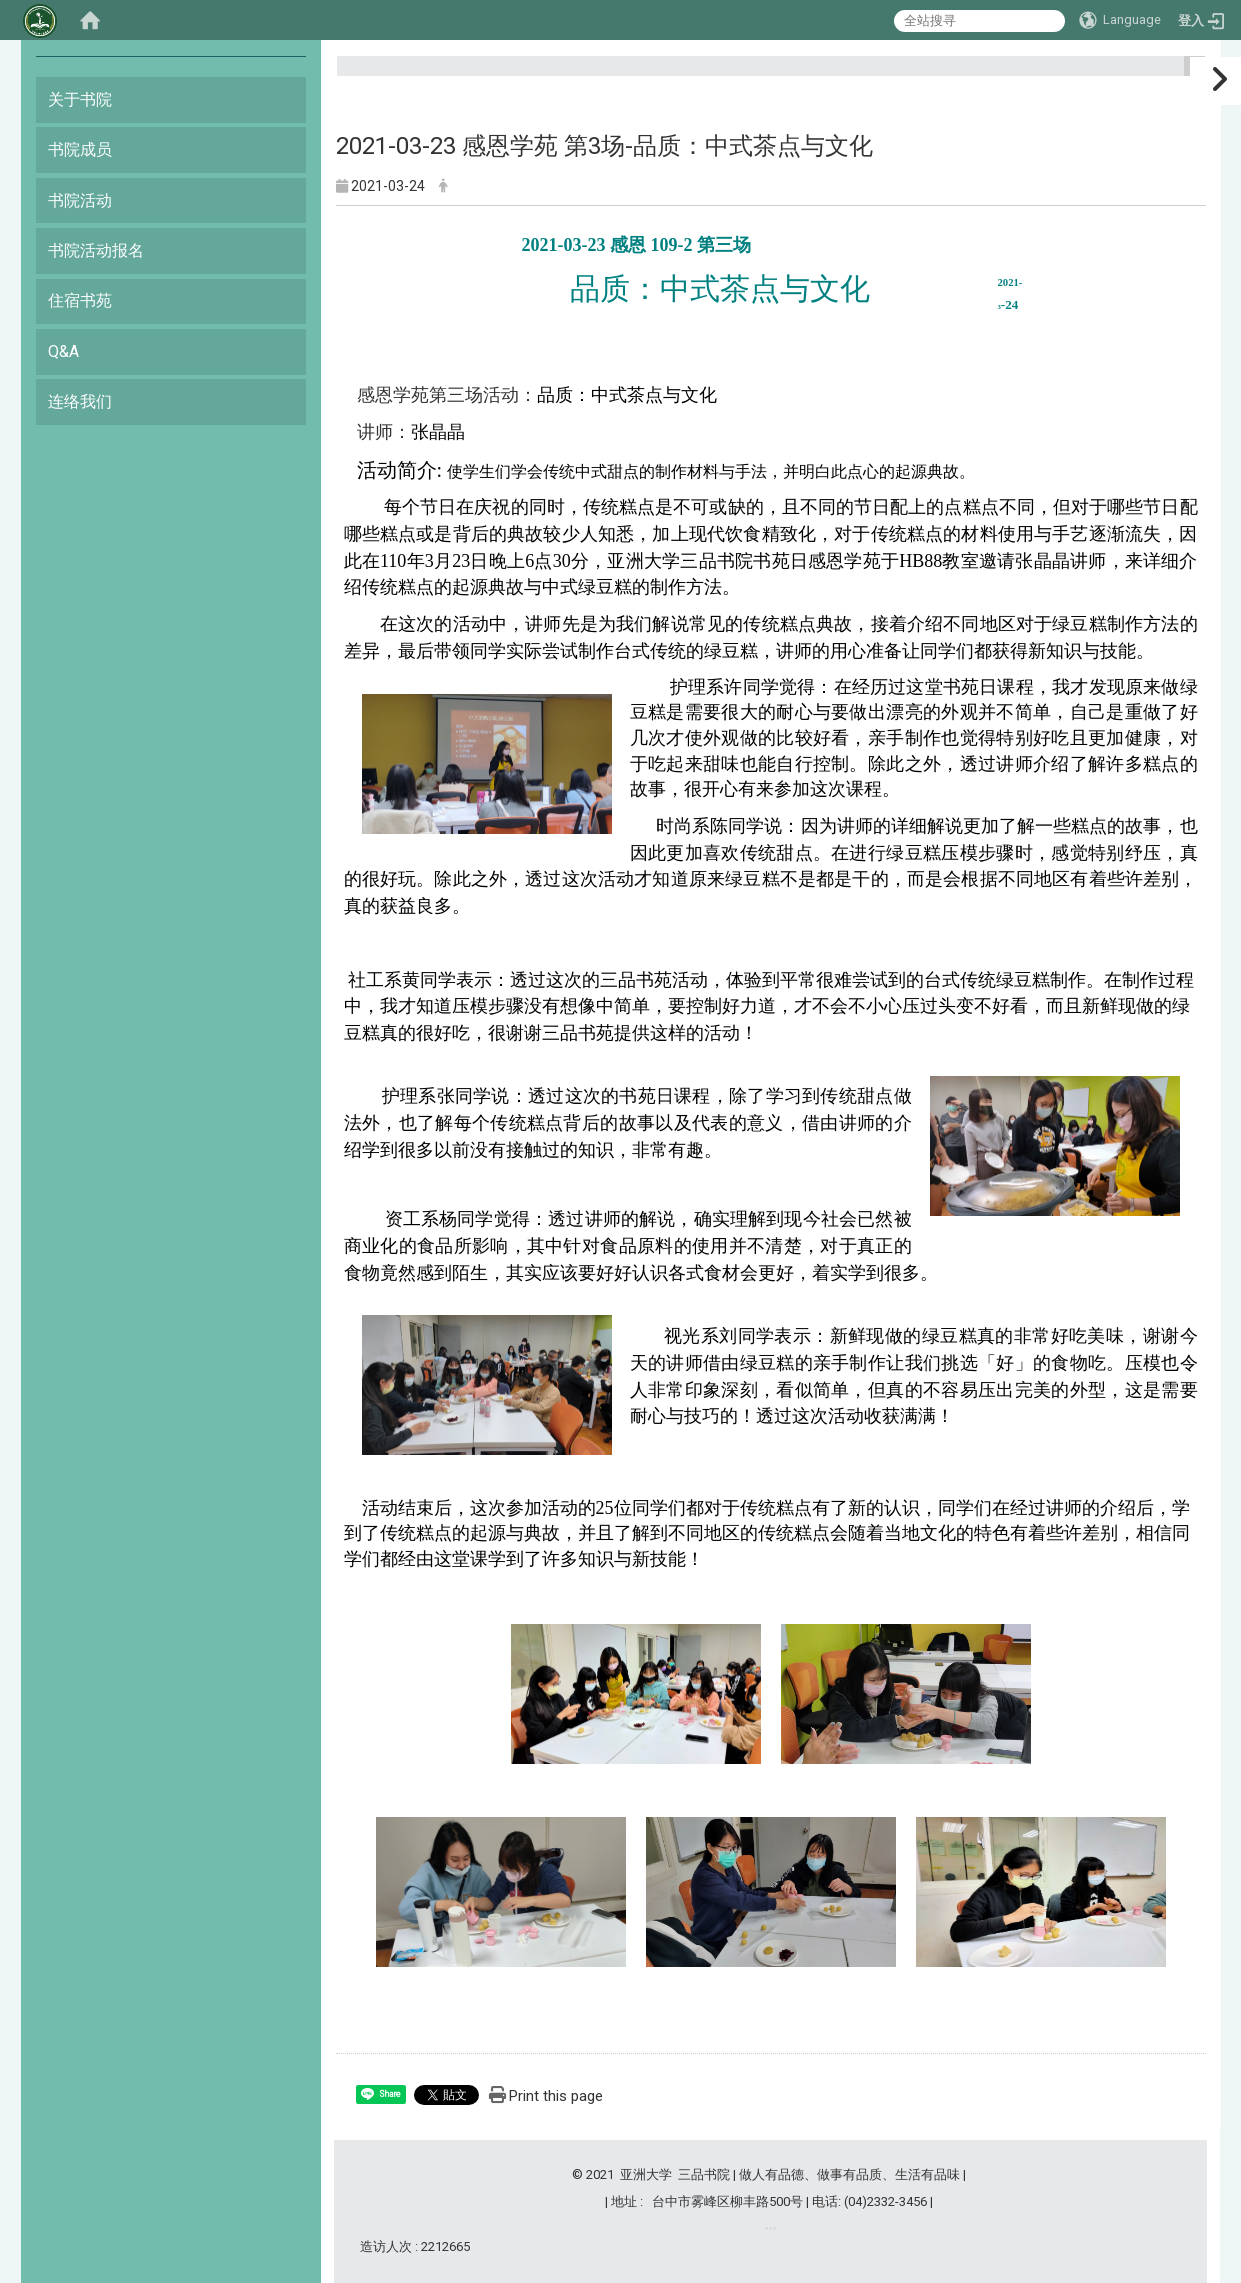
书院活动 (80, 200)
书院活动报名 (96, 250)
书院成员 (80, 149)
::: (1186, 74)
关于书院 (80, 99)
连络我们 (80, 401)
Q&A (63, 351)
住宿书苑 (80, 300)
